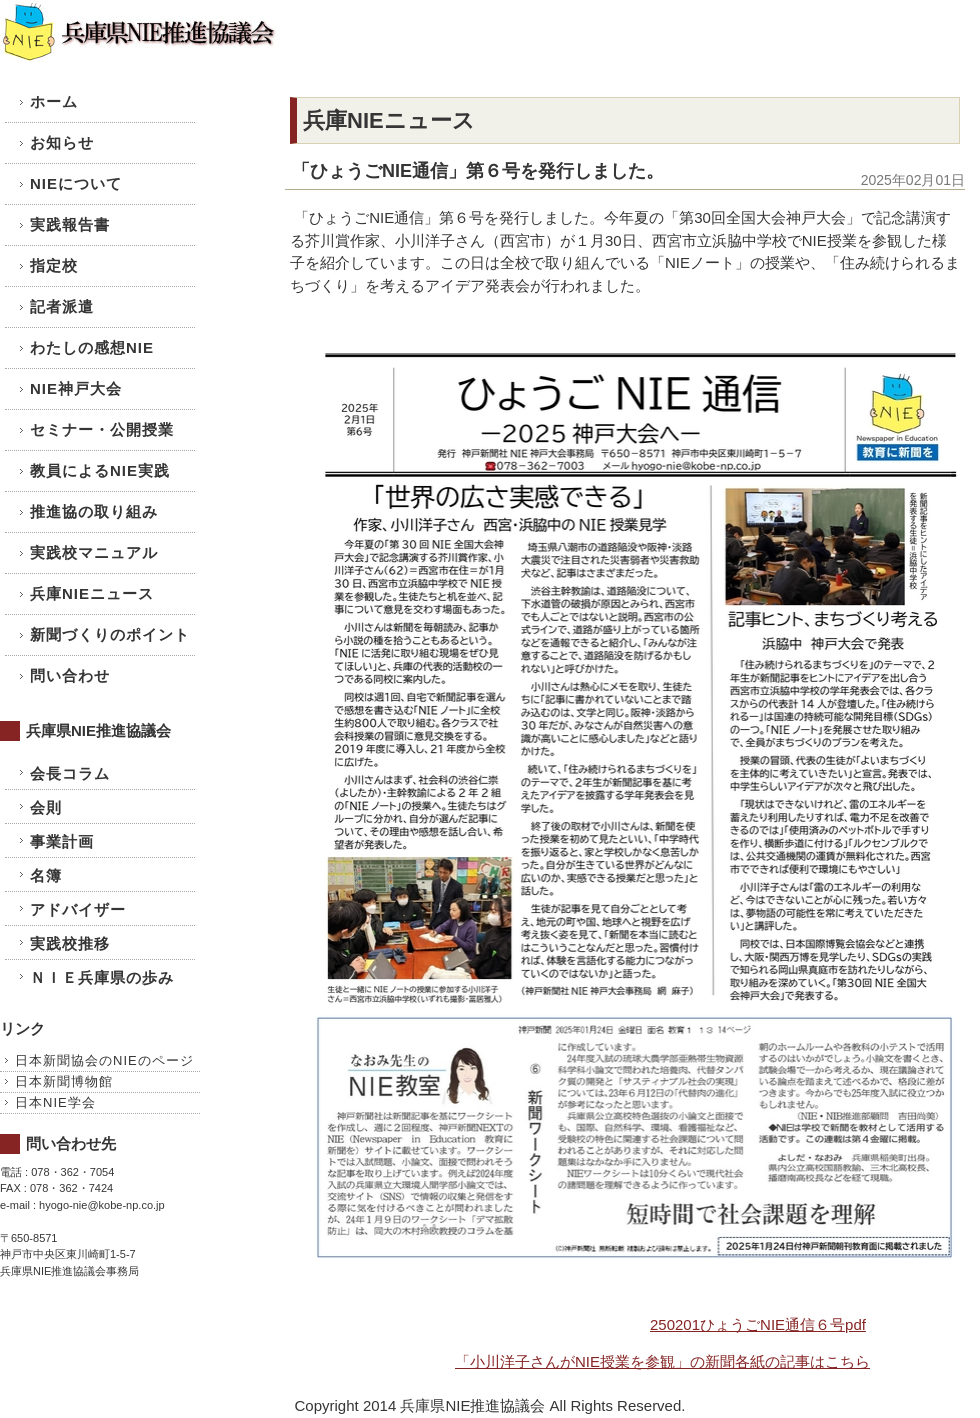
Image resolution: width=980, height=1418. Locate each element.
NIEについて (76, 183)
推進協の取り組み (94, 511)
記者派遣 (62, 306)
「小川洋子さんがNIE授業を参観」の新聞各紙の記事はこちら (662, 1361)
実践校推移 (70, 943)
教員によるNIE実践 (100, 470)
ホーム (54, 101)
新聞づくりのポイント (110, 634)
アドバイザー (78, 909)
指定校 (54, 265)
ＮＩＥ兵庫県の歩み (102, 977)
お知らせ (62, 142)
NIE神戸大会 (76, 388)
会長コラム (70, 773)
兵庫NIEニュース (92, 593)
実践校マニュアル (94, 552)
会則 (46, 807)
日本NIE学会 (55, 1102)
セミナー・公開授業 (102, 429)
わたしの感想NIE (92, 347)
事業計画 (62, 841)
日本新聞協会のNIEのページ (104, 1060)
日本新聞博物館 (64, 1081)
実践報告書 (70, 224)
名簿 (46, 875)
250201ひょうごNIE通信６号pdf (758, 1324)
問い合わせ (70, 675)
